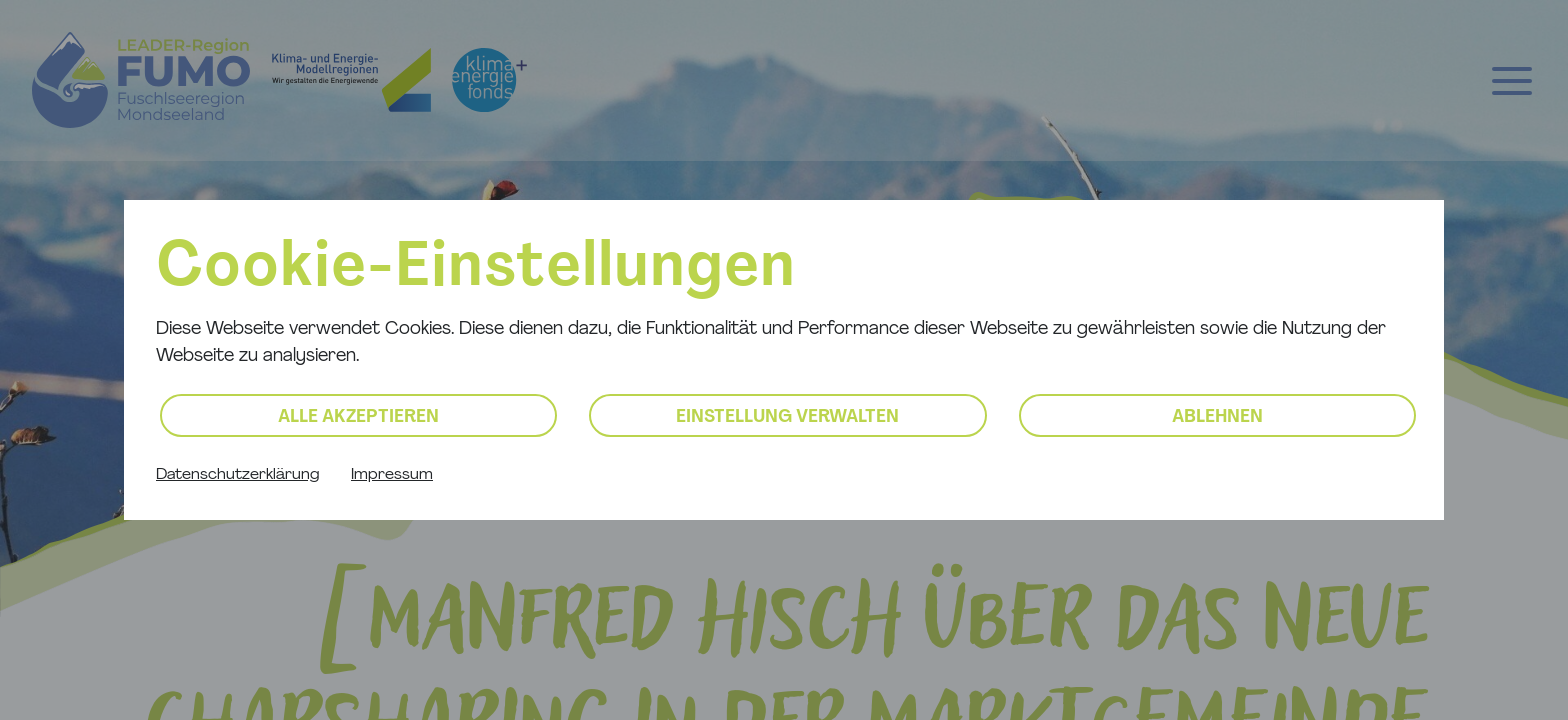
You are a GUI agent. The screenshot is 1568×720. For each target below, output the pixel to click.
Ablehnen (1217, 417)
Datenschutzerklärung (237, 475)
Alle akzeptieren (358, 417)
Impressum (392, 475)
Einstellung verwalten (787, 417)
